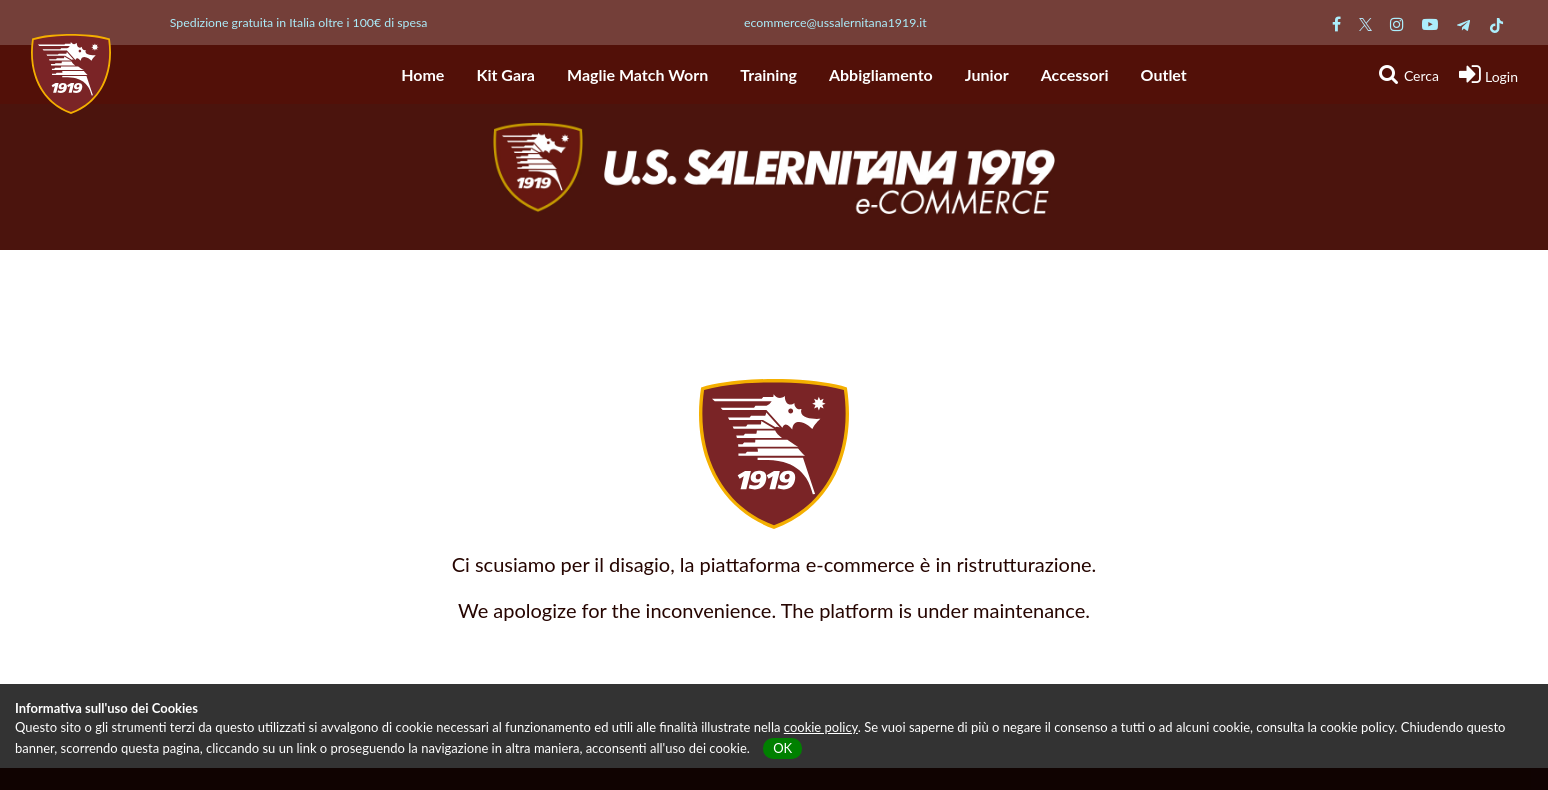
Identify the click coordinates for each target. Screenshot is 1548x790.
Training (768, 74)
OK (782, 748)
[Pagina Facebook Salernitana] (1336, 23)
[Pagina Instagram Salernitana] (1397, 23)
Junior (987, 74)
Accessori (1075, 74)
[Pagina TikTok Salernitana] (1496, 23)
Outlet (1164, 74)
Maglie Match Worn (637, 74)
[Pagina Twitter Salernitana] (1365, 23)
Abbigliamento (881, 74)
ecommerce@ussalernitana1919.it (835, 22)
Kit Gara (505, 74)
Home (422, 74)
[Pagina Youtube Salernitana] (1430, 23)
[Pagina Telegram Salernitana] (1463, 23)
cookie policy (821, 727)
